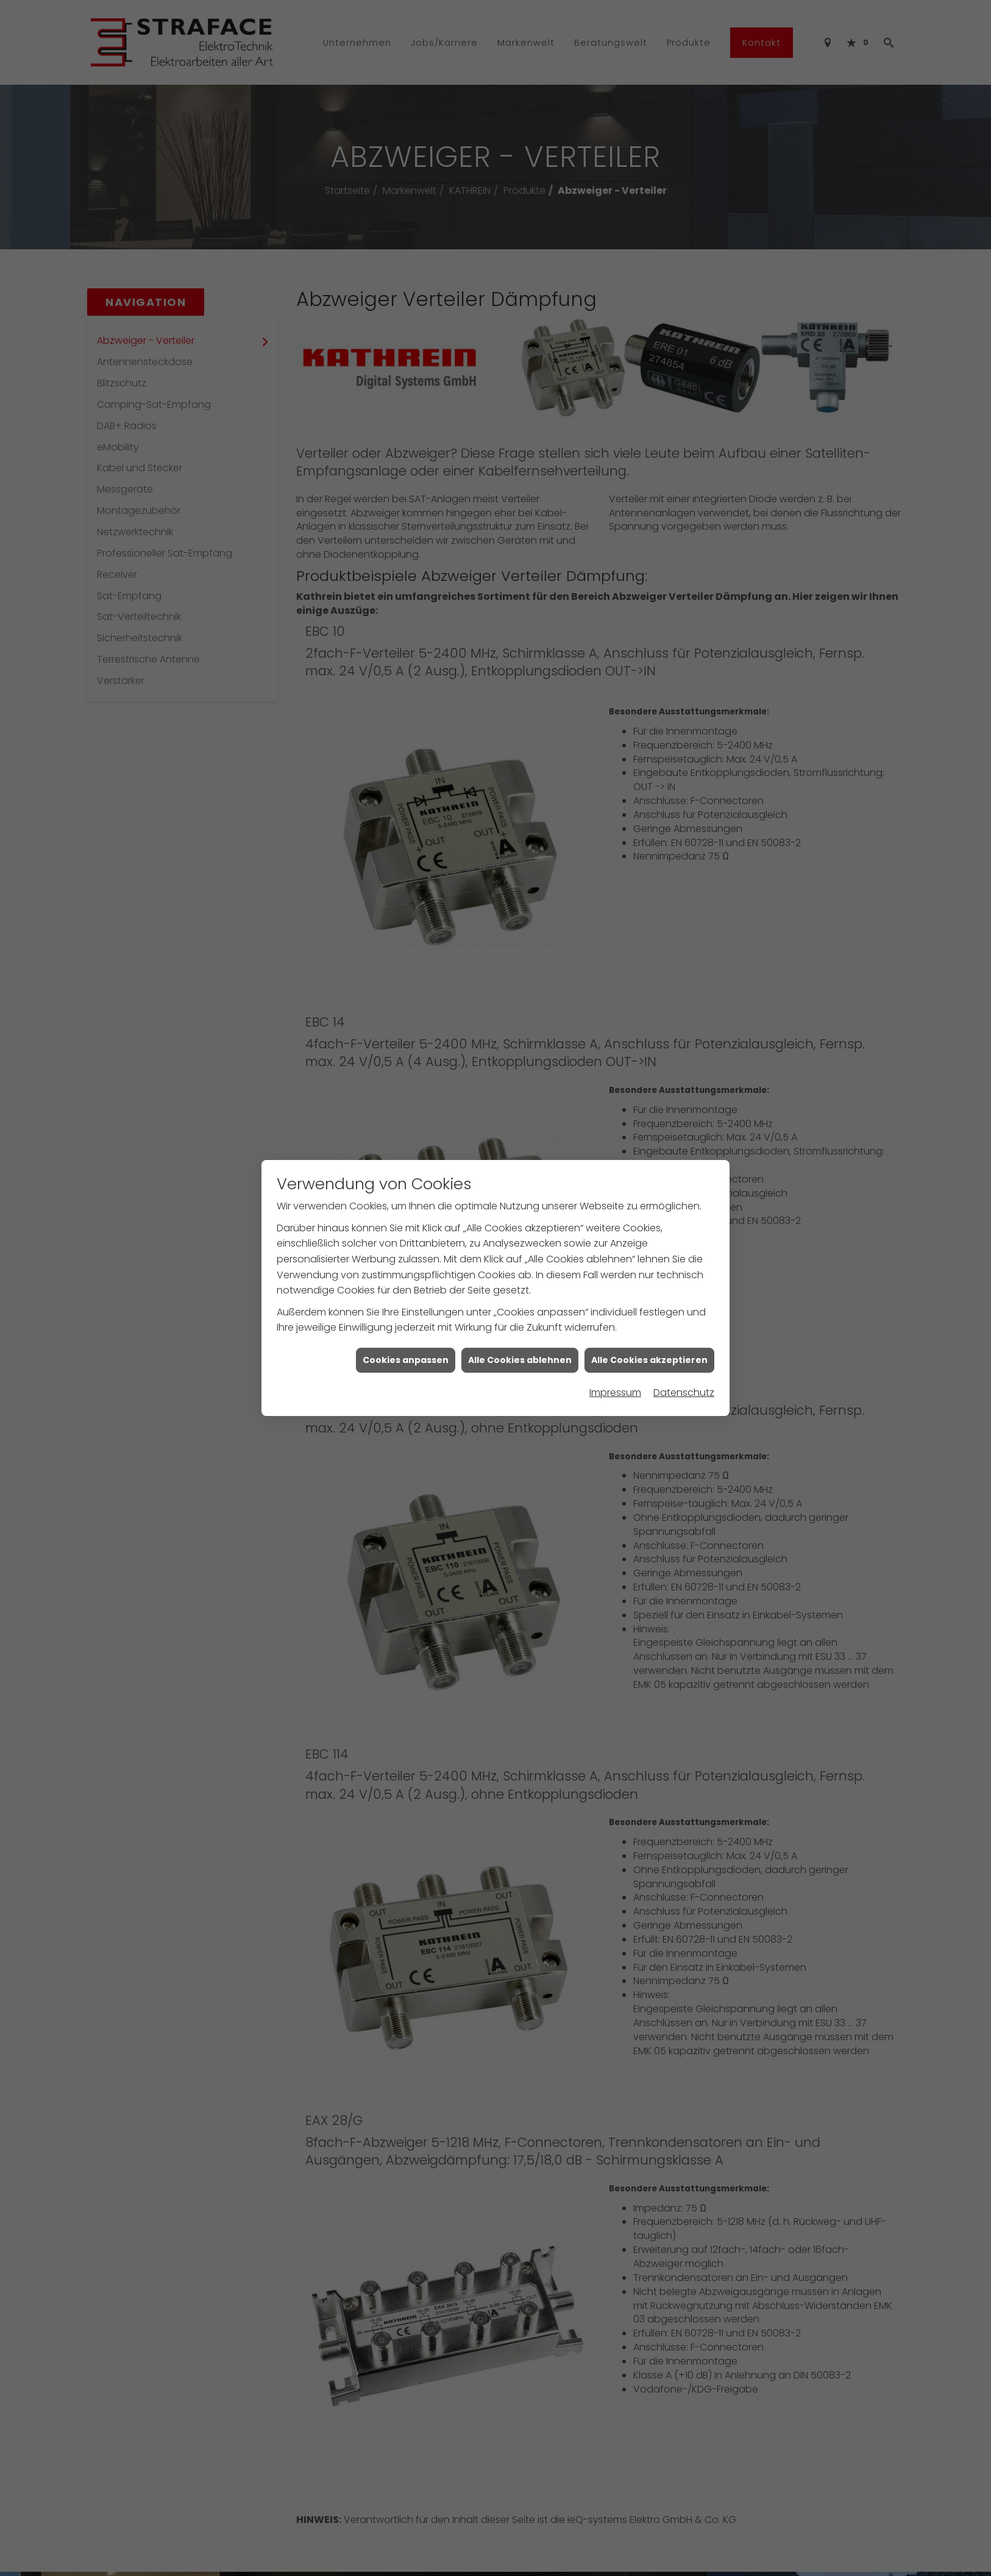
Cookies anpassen (406, 1360)
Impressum (615, 1393)
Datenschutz (683, 1393)
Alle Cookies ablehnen (520, 1360)
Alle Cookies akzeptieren (649, 1360)
